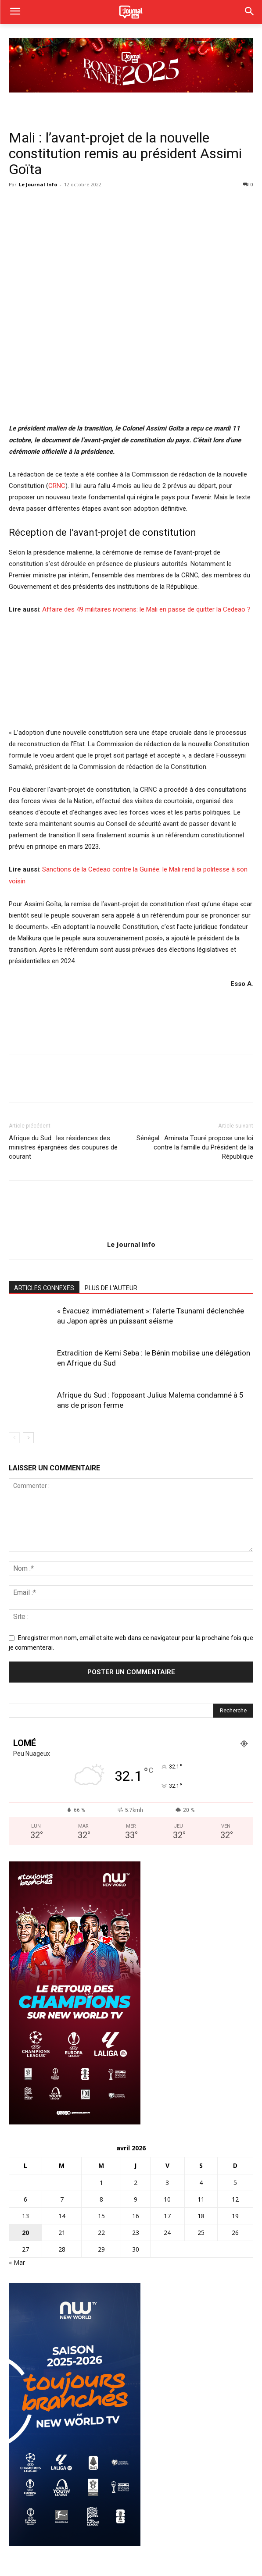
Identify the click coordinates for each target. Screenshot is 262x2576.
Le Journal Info (38, 184)
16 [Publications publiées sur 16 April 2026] (135, 2216)
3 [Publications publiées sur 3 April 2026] (167, 2182)
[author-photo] (131, 1231)
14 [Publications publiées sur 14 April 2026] (61, 2216)
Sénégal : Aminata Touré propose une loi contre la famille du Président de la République (194, 1147)
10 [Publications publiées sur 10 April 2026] (167, 2199)
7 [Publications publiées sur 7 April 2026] (62, 2199)
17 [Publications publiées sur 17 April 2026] (167, 2216)
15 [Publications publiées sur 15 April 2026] (101, 2216)
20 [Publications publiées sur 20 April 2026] (25, 2232)
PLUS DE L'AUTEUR (111, 1288)
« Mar (17, 2262)
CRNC (56, 486)
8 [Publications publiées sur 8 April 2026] (101, 2199)
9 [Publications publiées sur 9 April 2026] (135, 2199)
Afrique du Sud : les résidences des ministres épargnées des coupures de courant (63, 1147)
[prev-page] (14, 1437)
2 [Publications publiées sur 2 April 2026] (135, 2182)
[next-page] (28, 1437)
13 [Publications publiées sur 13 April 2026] (25, 2216)
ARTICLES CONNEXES (44, 1288)
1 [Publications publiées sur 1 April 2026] (101, 2182)
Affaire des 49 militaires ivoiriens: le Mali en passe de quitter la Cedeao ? (146, 609)
